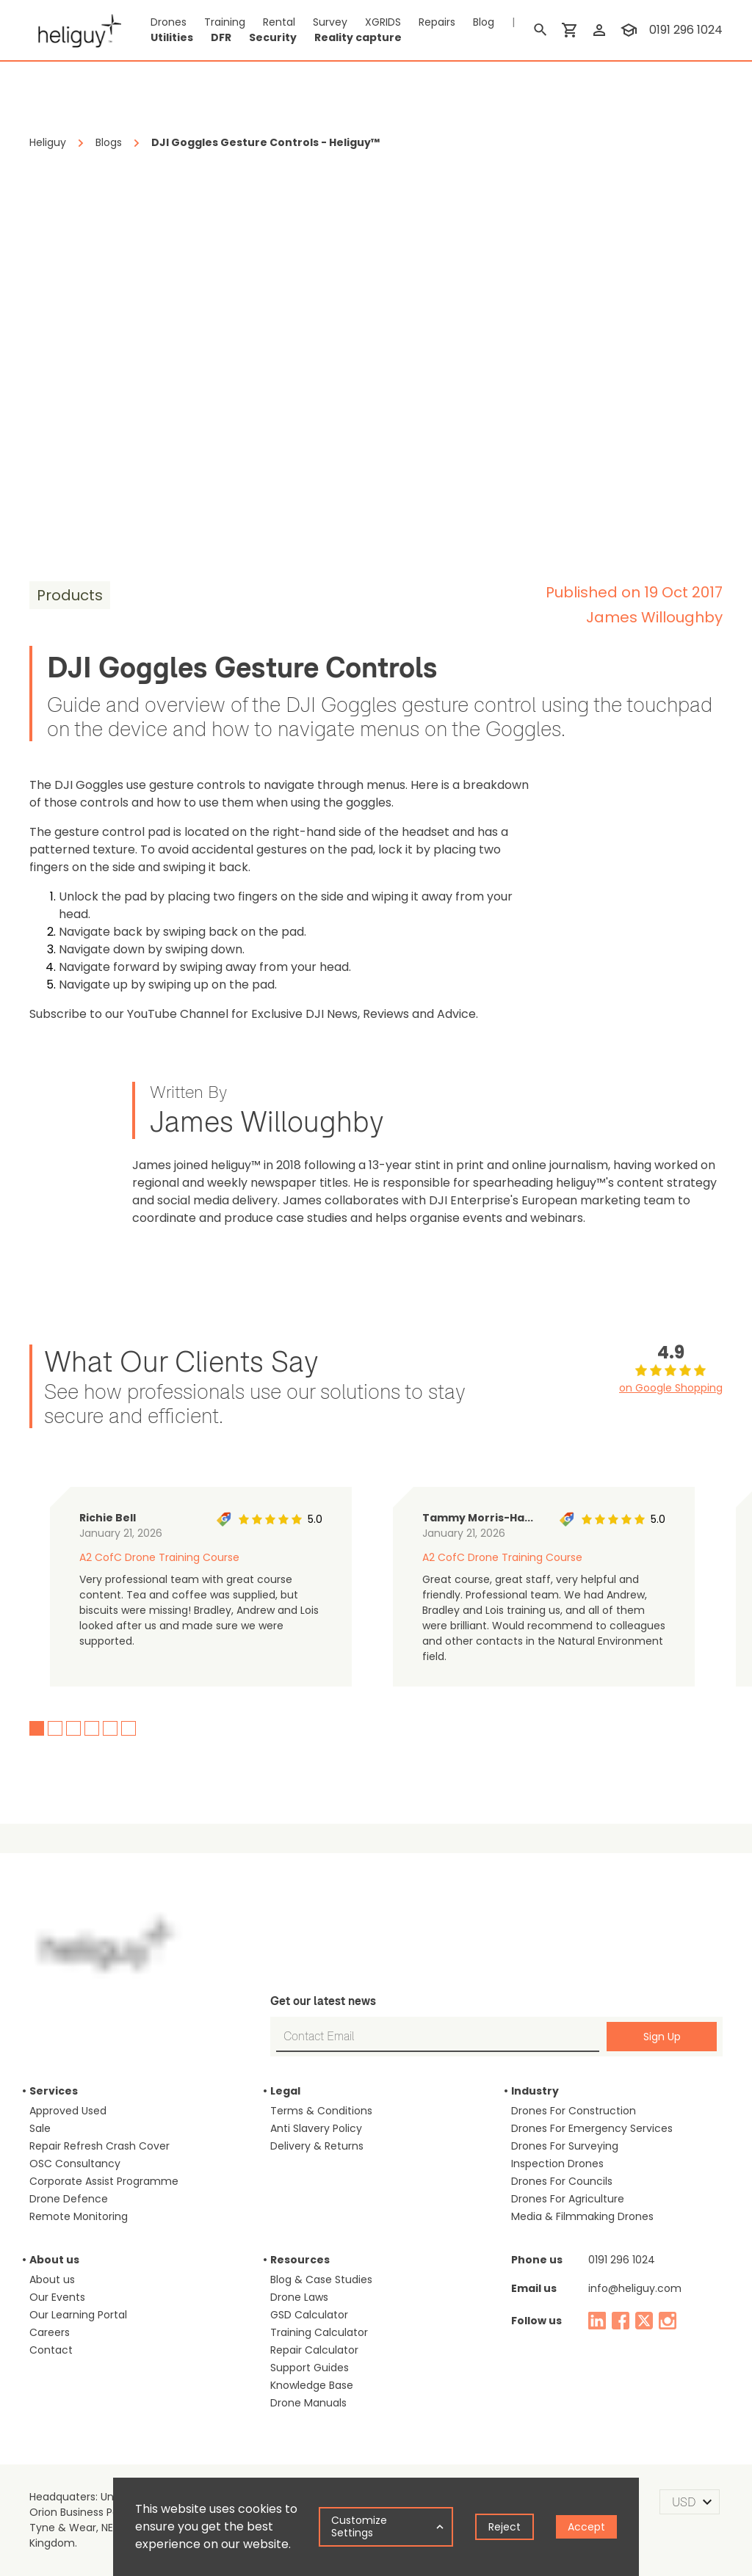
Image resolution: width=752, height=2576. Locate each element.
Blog (483, 22)
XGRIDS (383, 22)
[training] (628, 30)
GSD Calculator (309, 2314)
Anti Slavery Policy (316, 2128)
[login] (599, 30)
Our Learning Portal (78, 2314)
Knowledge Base (311, 2385)
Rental (279, 22)
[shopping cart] (570, 30)
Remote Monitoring (78, 2216)
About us (52, 2279)
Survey (330, 22)
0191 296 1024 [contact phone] (686, 29)
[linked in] (597, 2320)
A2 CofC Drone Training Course (159, 1557)
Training (224, 22)
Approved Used (67, 2110)
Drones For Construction (573, 2110)
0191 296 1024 (621, 2260)
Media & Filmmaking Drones (582, 2216)
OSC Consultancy (74, 2163)
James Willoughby (654, 617)
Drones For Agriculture (567, 2198)
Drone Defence (68, 2198)
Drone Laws (299, 2297)
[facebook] (620, 2320)
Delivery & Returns (317, 2146)
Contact (51, 2350)
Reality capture (358, 37)
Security (273, 37)
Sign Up (662, 2036)
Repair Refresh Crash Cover (99, 2146)
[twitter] (644, 2320)
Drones (169, 22)
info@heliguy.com (635, 2288)
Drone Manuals (308, 2402)
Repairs (437, 22)
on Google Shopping (671, 1387)
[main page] (75, 30)
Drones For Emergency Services (592, 2128)
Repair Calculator (314, 2350)
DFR (221, 37)
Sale (40, 2128)
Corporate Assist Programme (103, 2181)
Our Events (57, 2297)
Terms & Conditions (321, 2110)
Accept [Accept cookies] (586, 2526)
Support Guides (309, 2367)
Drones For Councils (561, 2181)
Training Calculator (319, 2332)
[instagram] (667, 2320)
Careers (49, 2332)
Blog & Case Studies (321, 2279)
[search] (540, 30)
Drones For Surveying (564, 2146)
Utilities (172, 37)
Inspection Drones (557, 2163)
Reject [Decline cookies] (504, 2526)
